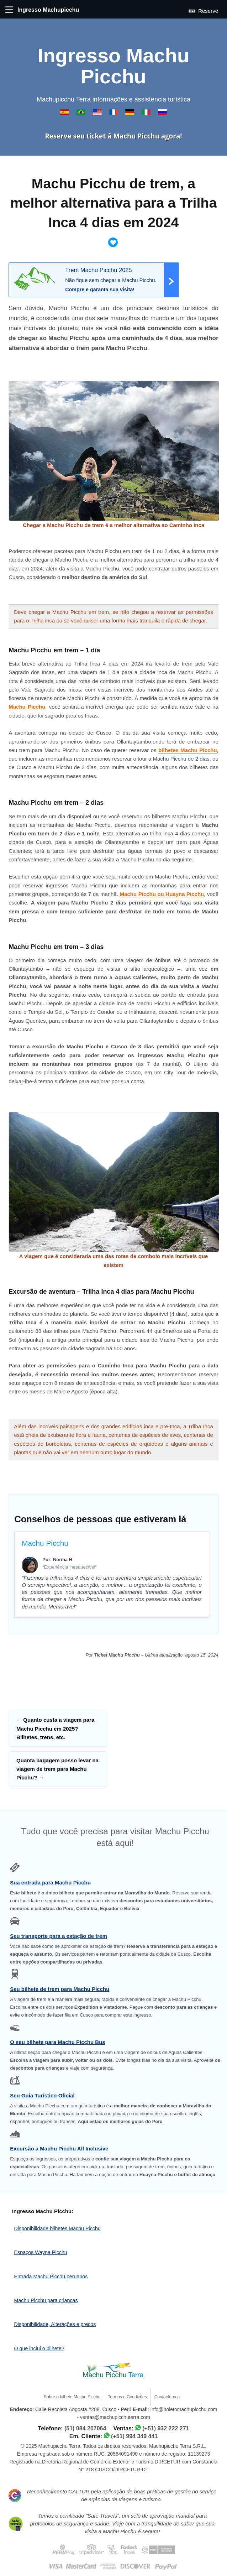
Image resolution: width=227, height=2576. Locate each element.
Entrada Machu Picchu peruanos (51, 2276)
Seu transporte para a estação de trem (58, 1936)
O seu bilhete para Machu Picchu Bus (57, 2042)
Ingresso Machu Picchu (113, 66)
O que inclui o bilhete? (39, 2348)
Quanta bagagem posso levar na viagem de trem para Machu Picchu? (57, 1769)
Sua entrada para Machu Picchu (50, 1882)
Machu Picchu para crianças (46, 2300)
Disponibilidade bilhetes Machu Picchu (57, 2228)
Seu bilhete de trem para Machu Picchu (59, 1989)
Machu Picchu (27, 707)
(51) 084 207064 (85, 2428)
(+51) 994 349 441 (134, 2436)
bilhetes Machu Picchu (187, 750)
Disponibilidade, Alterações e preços (55, 2324)
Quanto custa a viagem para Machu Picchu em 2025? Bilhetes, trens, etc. (55, 1728)
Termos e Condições (127, 2396)
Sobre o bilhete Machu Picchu (72, 2396)
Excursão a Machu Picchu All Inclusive (59, 2148)
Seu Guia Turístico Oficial (42, 2095)
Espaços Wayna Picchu (40, 2252)
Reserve (203, 10)
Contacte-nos (167, 2396)
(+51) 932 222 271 (165, 2428)
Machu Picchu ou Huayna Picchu (162, 894)
